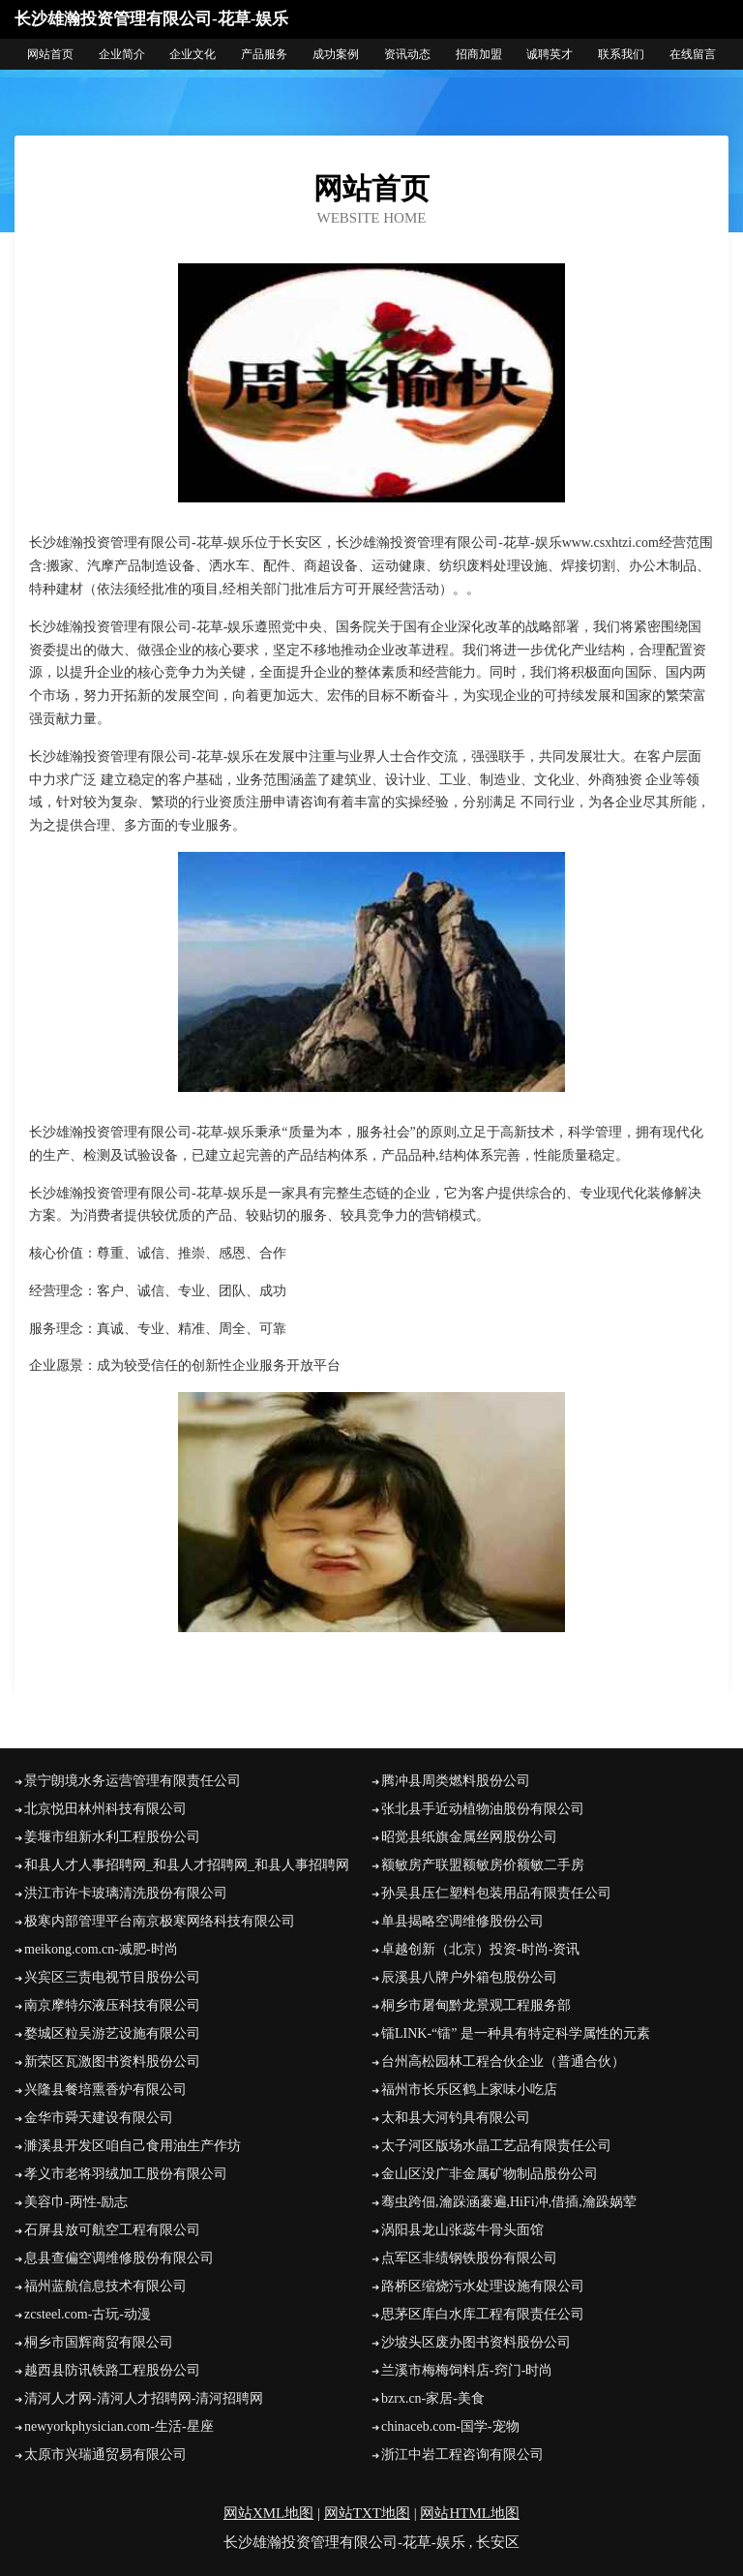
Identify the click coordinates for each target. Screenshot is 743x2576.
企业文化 (192, 54)
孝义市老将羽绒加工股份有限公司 (125, 2174)
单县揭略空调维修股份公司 (462, 1921)
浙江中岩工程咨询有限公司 (462, 2454)
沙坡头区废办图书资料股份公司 (476, 2342)
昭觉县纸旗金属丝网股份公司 (469, 1837)
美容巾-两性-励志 (76, 2202)
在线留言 (692, 54)
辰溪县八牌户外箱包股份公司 (469, 1977)
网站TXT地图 (367, 2513)
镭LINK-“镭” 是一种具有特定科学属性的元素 (515, 2033)
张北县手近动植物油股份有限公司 (482, 1809)
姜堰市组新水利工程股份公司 (112, 1837)
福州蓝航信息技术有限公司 (105, 2286)
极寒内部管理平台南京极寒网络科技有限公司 (159, 1921)
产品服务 (264, 54)
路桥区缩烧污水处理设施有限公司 (482, 2286)
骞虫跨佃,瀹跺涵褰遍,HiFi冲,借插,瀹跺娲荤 (509, 2202)
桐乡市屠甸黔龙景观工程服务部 (476, 2005)
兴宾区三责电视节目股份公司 (112, 1977)
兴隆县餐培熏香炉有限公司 (105, 2089)
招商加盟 (479, 54)
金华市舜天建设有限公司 (98, 2117)
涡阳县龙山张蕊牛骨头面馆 (462, 2230)
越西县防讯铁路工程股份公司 (112, 2370)
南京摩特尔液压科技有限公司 (112, 2005)
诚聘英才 (549, 54)
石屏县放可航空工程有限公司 (112, 2230)
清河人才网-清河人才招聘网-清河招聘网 (143, 2398)
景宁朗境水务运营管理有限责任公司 (132, 1780)
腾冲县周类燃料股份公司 (455, 1780)
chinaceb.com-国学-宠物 (450, 2426)
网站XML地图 (268, 2513)
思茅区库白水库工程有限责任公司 (482, 2314)
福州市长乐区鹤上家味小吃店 (469, 2089)
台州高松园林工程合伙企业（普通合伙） (503, 2061)
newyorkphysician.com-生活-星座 (119, 2426)
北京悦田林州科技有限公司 (105, 1809)
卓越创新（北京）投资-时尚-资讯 (480, 1949)
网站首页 (50, 54)
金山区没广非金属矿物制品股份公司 (489, 2174)
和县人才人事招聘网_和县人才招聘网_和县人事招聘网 (186, 1865)
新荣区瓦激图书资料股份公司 (112, 2061)
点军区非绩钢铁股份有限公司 (469, 2258)
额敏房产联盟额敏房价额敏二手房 (482, 1865)
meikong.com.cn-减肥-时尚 (101, 1949)
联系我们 (621, 54)
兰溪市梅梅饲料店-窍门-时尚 (466, 2370)
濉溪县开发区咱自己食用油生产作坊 (132, 2145)
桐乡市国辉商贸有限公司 (98, 2342)
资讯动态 (407, 54)
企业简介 (122, 54)
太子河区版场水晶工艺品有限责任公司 (496, 2145)
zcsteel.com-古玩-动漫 (87, 2314)
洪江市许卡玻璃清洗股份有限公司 (125, 1893)
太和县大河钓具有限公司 (455, 2117)
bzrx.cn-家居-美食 (433, 2398)
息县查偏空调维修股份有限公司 (119, 2258)
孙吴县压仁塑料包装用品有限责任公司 (496, 1893)
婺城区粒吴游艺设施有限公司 (112, 2033)
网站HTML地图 (470, 2513)
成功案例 (335, 54)
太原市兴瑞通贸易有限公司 (105, 2454)
